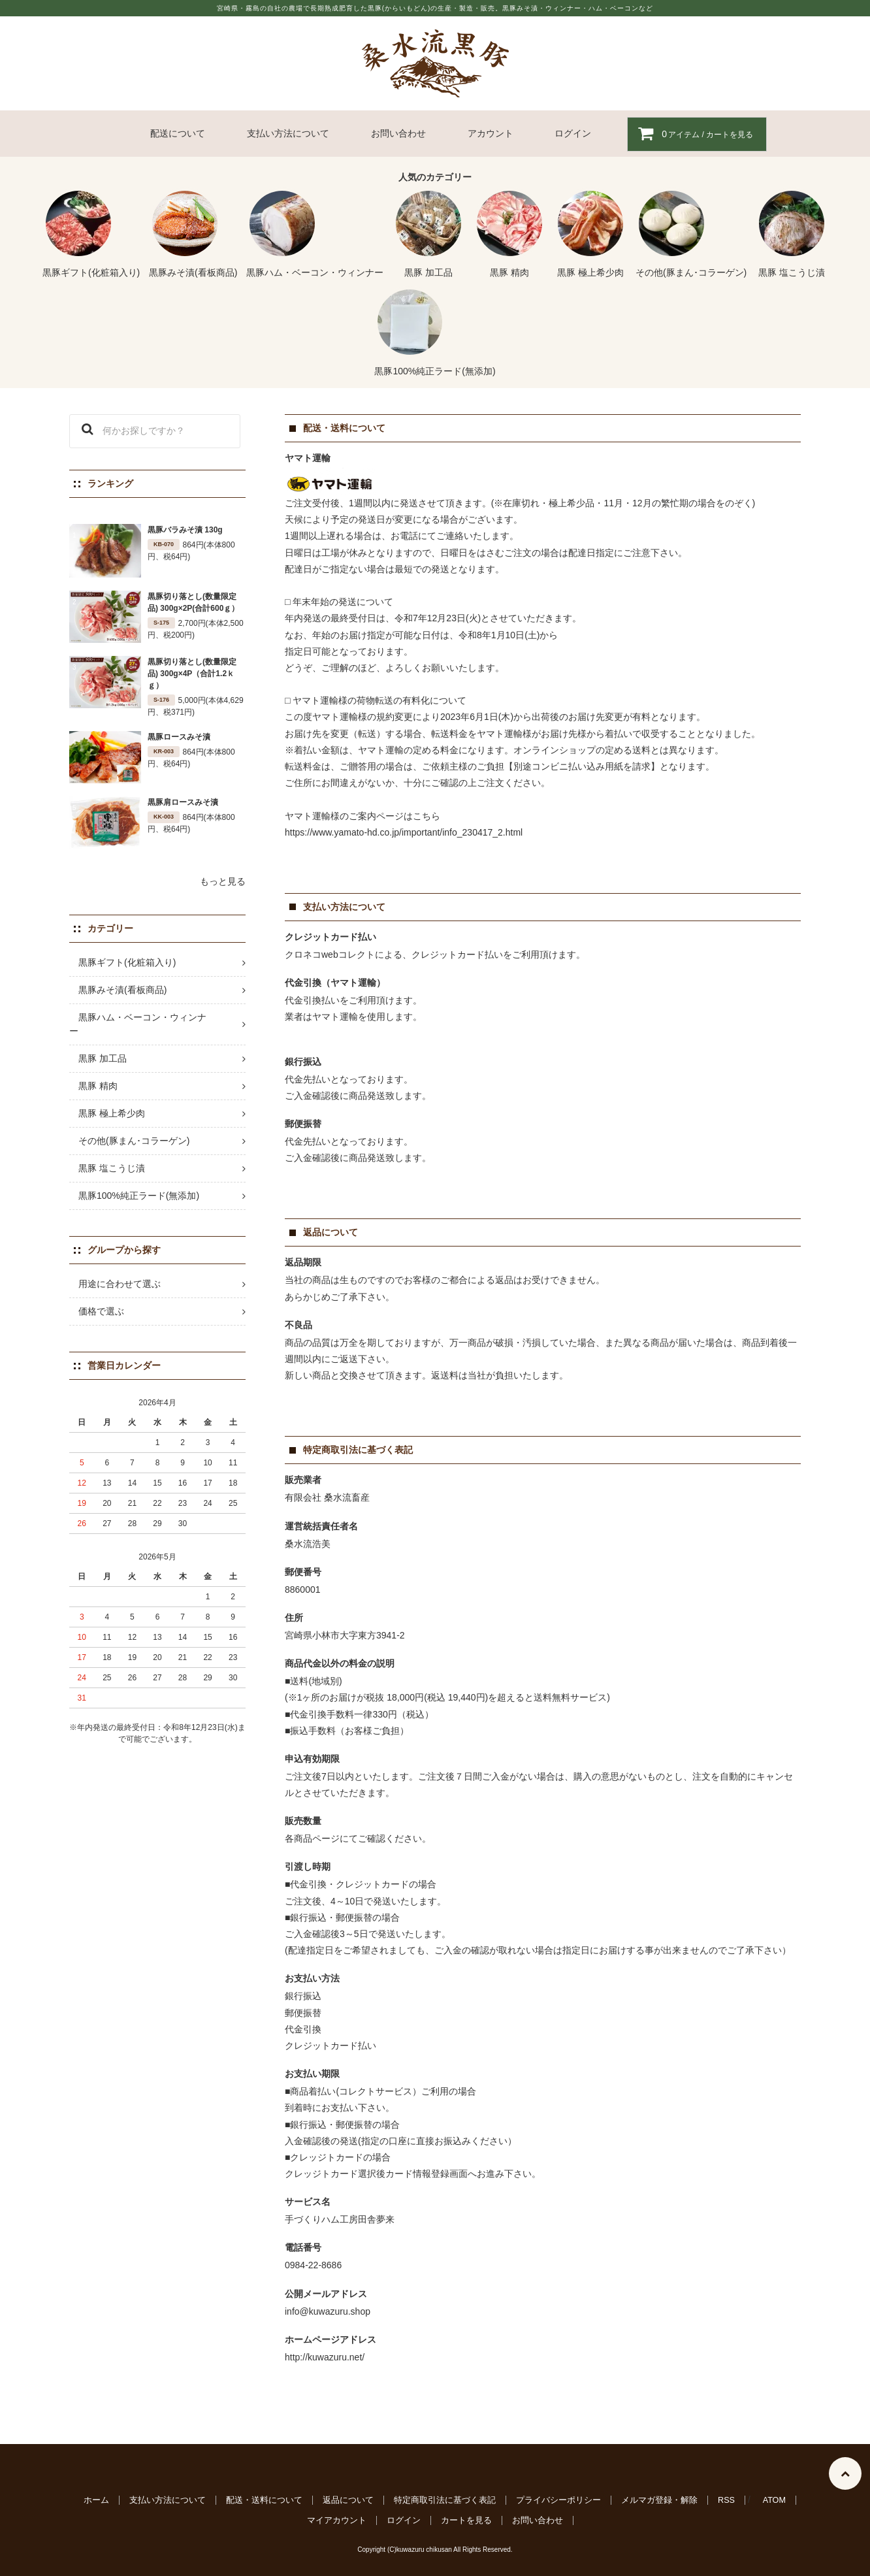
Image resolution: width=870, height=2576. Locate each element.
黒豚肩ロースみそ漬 (183, 802)
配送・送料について (264, 2500)
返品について (348, 2500)
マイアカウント (336, 2520)
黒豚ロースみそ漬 (179, 737)
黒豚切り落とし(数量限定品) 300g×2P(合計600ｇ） (193, 602)
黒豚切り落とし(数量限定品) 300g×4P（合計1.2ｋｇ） (192, 673)
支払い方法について (288, 133)
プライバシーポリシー (558, 2500)
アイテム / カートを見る (690, 133)
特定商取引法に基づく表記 (445, 2500)
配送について (177, 133)
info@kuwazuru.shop (327, 2311)
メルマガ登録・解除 (659, 2500)
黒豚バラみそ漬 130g (185, 529)
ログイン (573, 133)
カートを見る (466, 2520)
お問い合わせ (398, 133)
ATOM (774, 2500)
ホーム (96, 2500)
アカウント (490, 133)
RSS (726, 2500)
